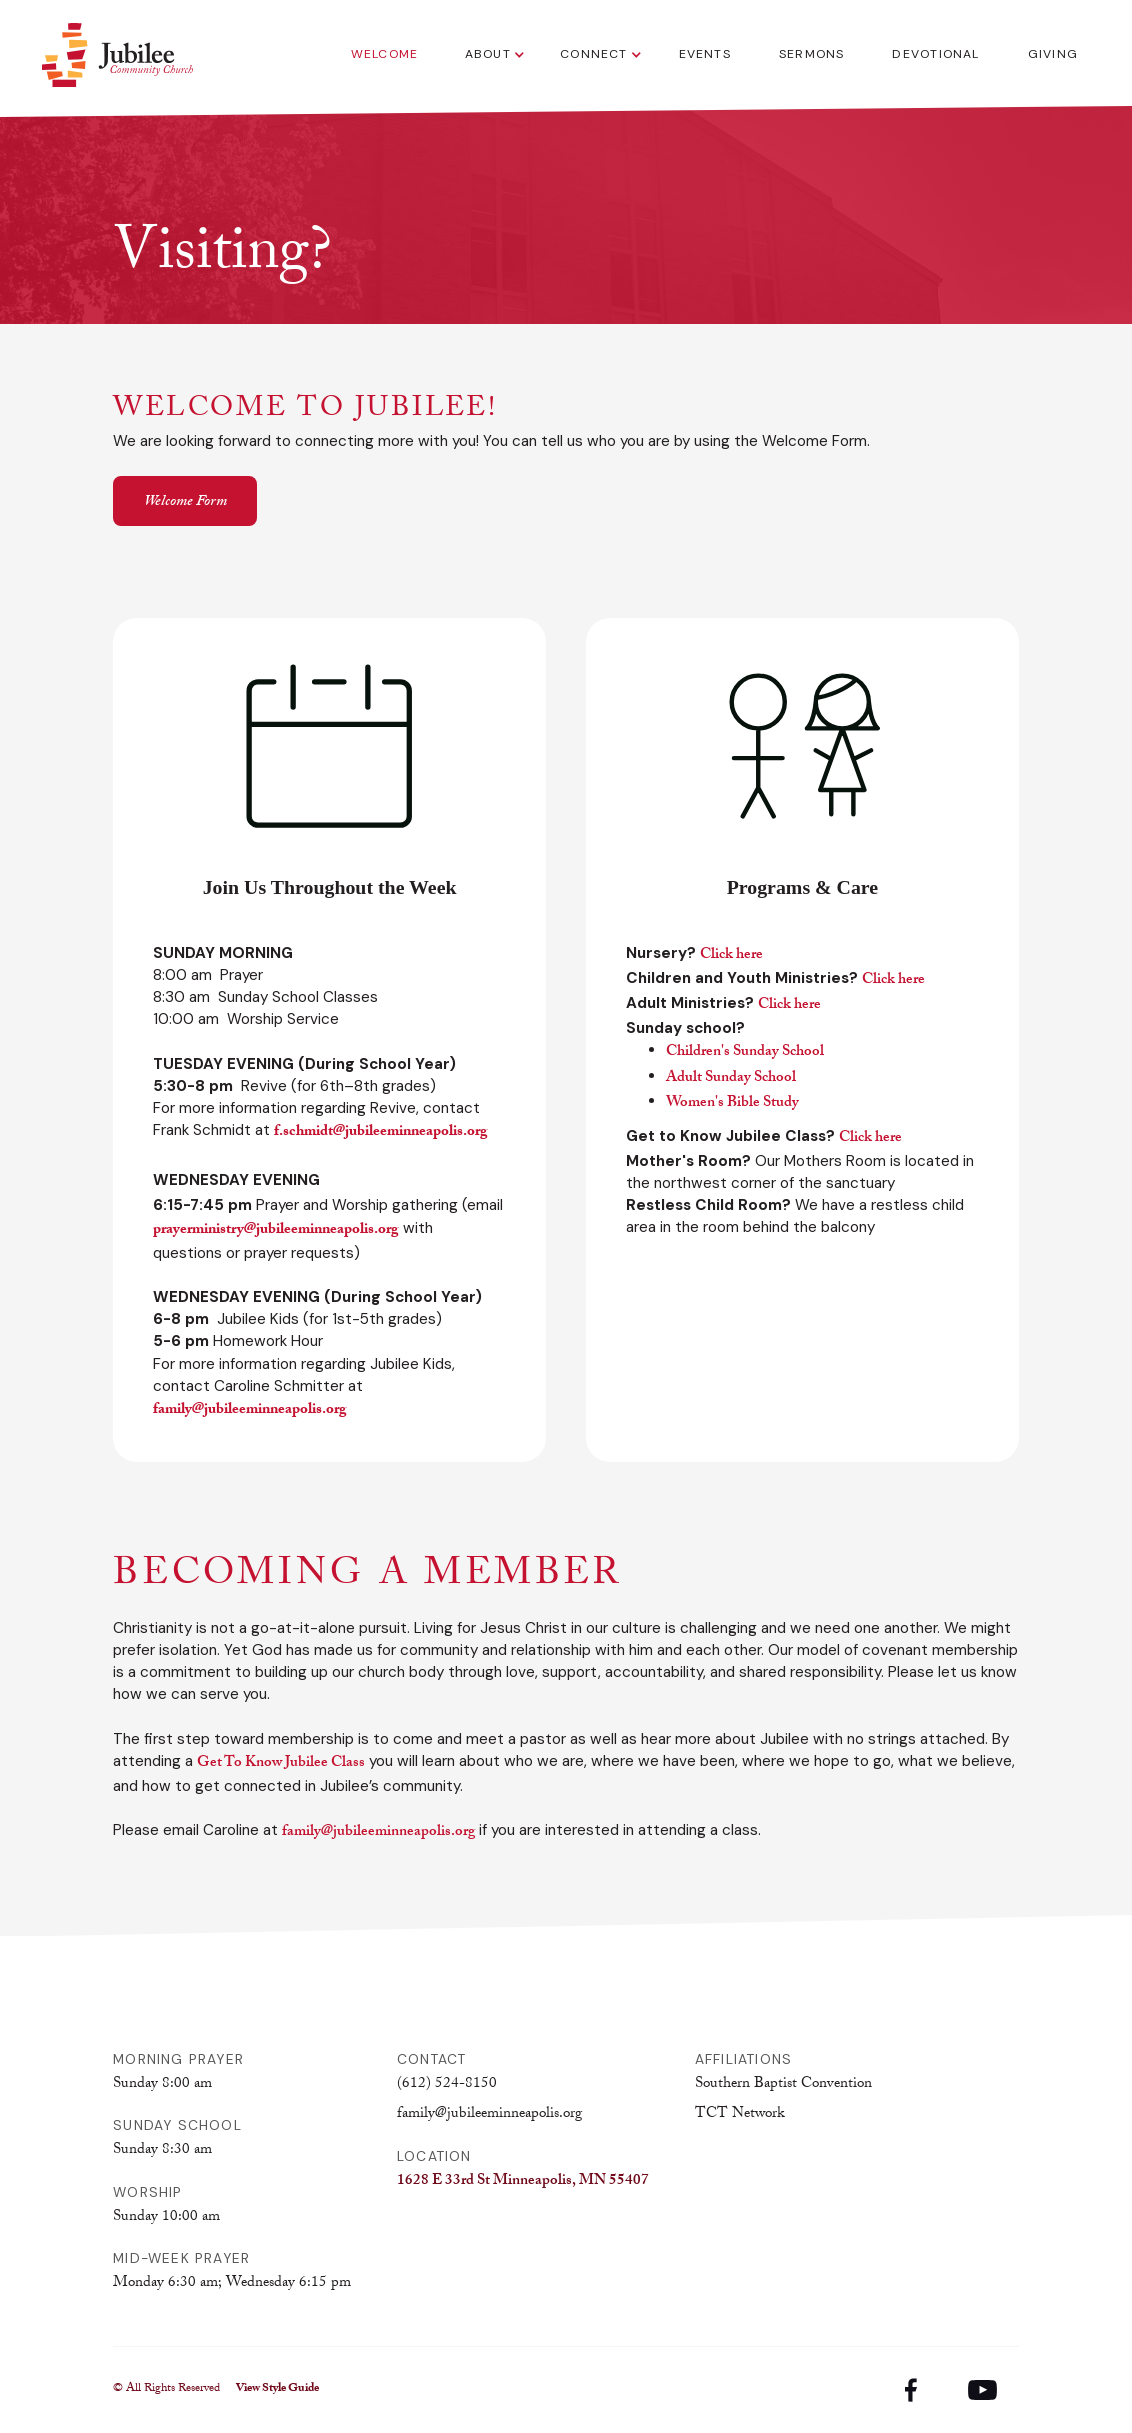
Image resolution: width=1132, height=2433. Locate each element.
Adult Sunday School (731, 1079)
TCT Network (739, 2115)
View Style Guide (277, 2390)
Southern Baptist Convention (783, 2085)
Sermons (812, 54)
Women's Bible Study (732, 1104)
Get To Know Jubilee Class (281, 1764)
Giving (1053, 54)
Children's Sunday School (745, 1053)
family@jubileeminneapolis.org (378, 1833)
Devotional (935, 54)
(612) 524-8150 (447, 2085)
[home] (117, 55)
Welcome (385, 54)
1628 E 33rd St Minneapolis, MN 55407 (523, 2182)
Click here (731, 956)
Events (705, 54)
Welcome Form (185, 503)
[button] (489, 55)
